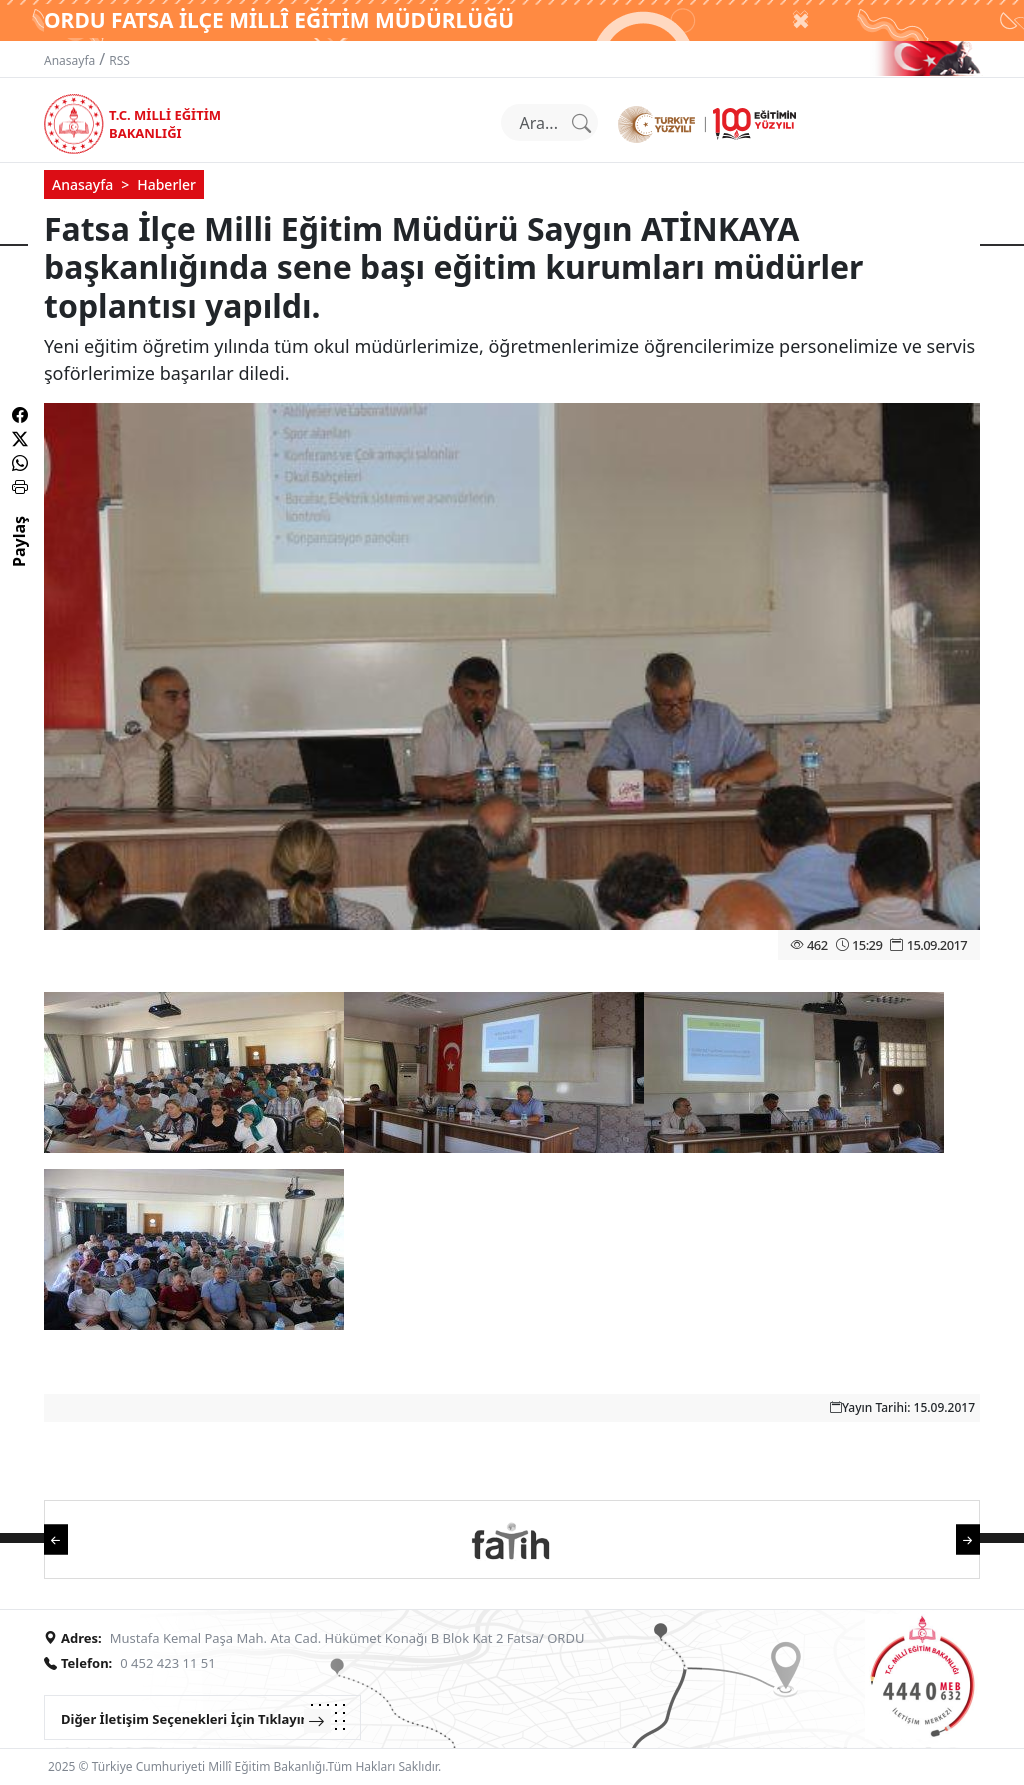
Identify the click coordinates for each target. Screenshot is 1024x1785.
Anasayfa (69, 60)
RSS (119, 60)
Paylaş (19, 559)
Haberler (166, 184)
